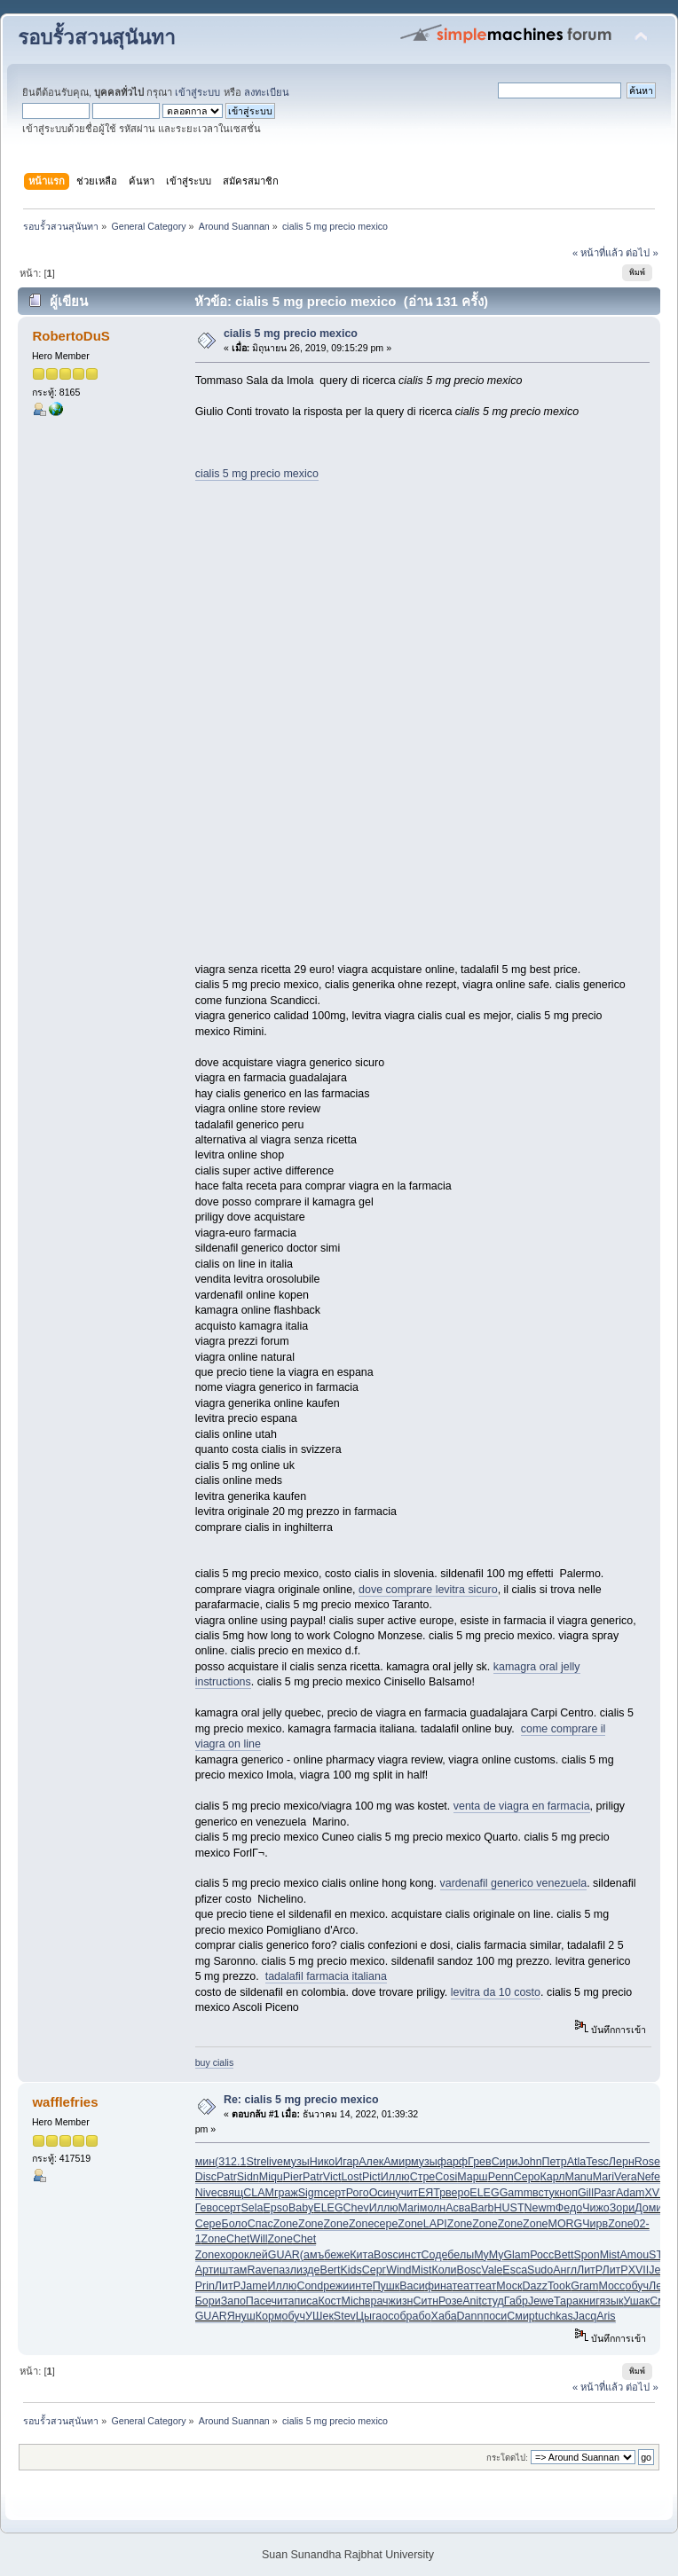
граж (286, 2193)
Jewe (541, 2301)
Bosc (386, 2255)
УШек (319, 2316)
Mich (353, 2301)
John (530, 2162)
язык (612, 2301)
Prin (205, 2286)
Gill (586, 2193)
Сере (208, 2224)
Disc (206, 2177)
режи (336, 2286)
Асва (457, 2208)
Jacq (584, 2316)
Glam (516, 2255)
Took (559, 2286)
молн (432, 2208)
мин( (207, 2162)
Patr (227, 2177)
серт (334, 2193)
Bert (330, 2270)
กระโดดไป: (507, 2457)
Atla (577, 2162)
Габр (516, 2301)
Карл (552, 2177)
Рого (357, 2193)
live (274, 2162)
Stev (345, 2316)
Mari (603, 2177)
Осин (382, 2193)
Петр (554, 2162)
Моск (509, 2286)
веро (457, 2193)
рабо (418, 2316)
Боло (234, 2224)
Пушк (386, 2286)
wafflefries (65, 2101)
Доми (648, 2208)
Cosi (446, 2177)
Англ (565, 2270)
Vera (625, 2177)
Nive (206, 2193)
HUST (509, 2208)
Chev (356, 2208)
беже (337, 2255)
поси (495, 2316)
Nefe (648, 2177)
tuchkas (554, 2316)
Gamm (516, 2193)
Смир (520, 2316)
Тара (566, 2301)
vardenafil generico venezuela (513, 1883)
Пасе (259, 2301)
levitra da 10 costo (495, 1992)
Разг (605, 2193)
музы (296, 2162)
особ (394, 2316)
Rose (647, 2162)
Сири (505, 2162)
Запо (233, 2301)
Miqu (271, 2177)
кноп (566, 2193)
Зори (622, 2208)
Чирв (595, 2224)
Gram (584, 2286)
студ (493, 2301)
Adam (630, 2193)
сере (386, 2224)
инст (410, 2255)
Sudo (540, 2270)
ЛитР (589, 2270)
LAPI (435, 2224)
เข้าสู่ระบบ (197, 92)
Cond (309, 2286)
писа (306, 2301)
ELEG (484, 2193)
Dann (470, 2316)
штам (233, 2270)
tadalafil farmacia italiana (326, 1976)
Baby (300, 2208)
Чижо (596, 2208)
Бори (208, 2301)
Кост (329, 2301)
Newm (540, 2208)
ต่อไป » (642, 252)
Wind (398, 2270)
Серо (527, 2177)
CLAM (258, 2193)
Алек (371, 2162)
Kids (350, 2270)
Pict (371, 2177)
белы (460, 2255)
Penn (501, 2177)
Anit (472, 2301)
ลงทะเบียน (266, 92)
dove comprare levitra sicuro (428, 1589)
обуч (637, 2286)
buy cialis (214, 2062)
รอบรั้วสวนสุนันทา (97, 38)
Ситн (426, 2301)
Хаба (444, 2316)
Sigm (310, 2193)
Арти (207, 2270)
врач (377, 2301)
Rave (259, 2270)
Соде (435, 2255)
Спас (260, 2224)
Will (258, 2239)
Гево (206, 2208)
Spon (587, 2255)
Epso (275, 2208)
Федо (569, 2208)
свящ (230, 2193)
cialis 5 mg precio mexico (291, 333)
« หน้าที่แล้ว (597, 252)
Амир (397, 2162)
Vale (491, 2270)
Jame (254, 2286)
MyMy (488, 2255)
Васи (411, 2286)
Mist (610, 2255)
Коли (443, 2270)
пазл (284, 2270)
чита (283, 2301)
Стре (423, 2177)
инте (360, 2286)
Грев (480, 2162)
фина (439, 2286)
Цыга (369, 2316)
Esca (514, 2270)
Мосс (611, 2286)
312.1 (232, 2162)
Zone (285, 2224)
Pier (293, 2177)
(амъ (312, 2255)
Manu (579, 2177)
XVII (655, 2193)
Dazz (534, 2286)
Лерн (622, 2162)
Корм (269, 2316)
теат (464, 2286)
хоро (232, 2255)
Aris (605, 2316)
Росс (542, 2255)
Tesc (597, 2162)
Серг (374, 2270)
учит (406, 2193)
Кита (362, 2255)
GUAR (284, 2255)
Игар (347, 2162)
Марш (472, 2177)
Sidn (248, 2177)
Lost (351, 2177)
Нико (322, 2162)
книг (589, 2301)
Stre (256, 2162)
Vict (332, 2177)
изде (308, 2270)
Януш (241, 2316)
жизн (401, 2301)
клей (256, 2255)
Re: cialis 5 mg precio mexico (301, 2099)
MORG (565, 2224)
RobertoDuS (70, 335)
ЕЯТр (431, 2193)
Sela (252, 2208)
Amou (635, 2255)
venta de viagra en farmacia (521, 1806)
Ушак (636, 2301)
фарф (453, 2162)
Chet (237, 2239)
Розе (450, 2301)
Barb (481, 2208)
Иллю (395, 2177)
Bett (563, 2255)
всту (543, 2193)
